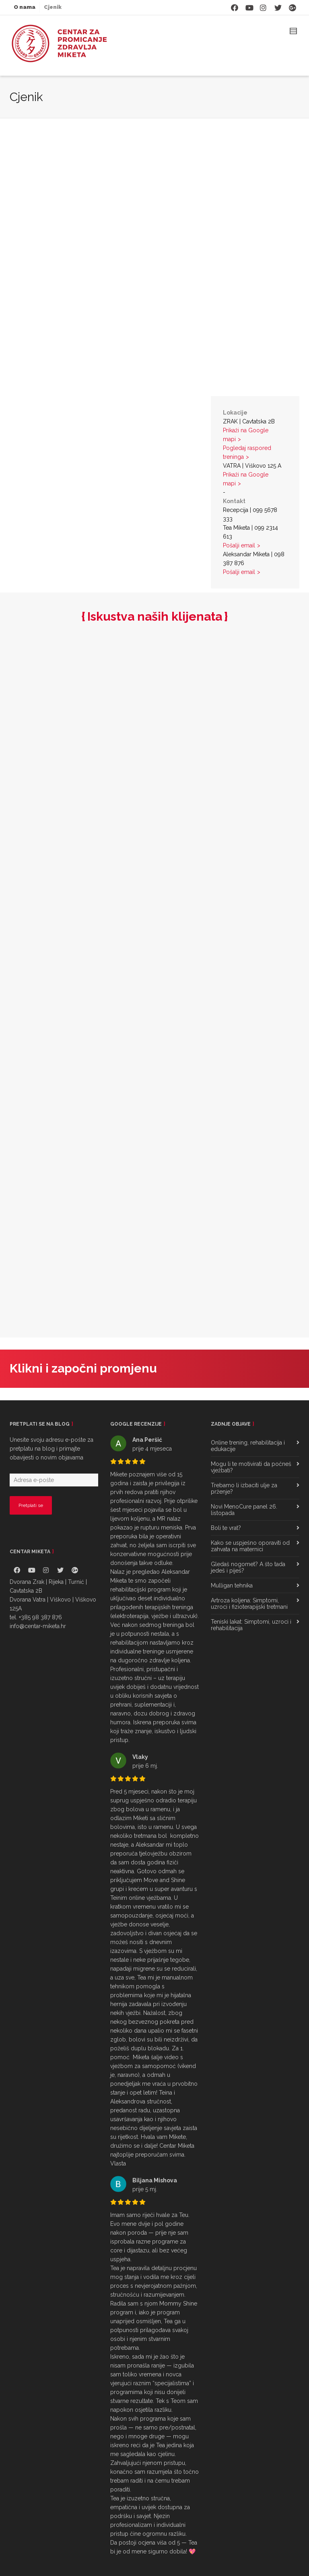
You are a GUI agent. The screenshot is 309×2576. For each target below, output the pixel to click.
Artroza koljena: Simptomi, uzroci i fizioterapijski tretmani (249, 1603)
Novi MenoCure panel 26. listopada (244, 1509)
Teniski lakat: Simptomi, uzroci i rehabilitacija (251, 1624)
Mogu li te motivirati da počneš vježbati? (251, 1467)
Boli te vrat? (226, 1528)
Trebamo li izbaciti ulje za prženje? (244, 1488)
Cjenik (53, 7)
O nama (24, 7)
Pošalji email (239, 545)
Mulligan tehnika (232, 1585)
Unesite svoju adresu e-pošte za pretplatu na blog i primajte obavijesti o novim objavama (51, 1449)
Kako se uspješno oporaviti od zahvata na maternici (250, 1546)
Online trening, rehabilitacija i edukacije (248, 1445)
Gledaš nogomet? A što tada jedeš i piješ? (248, 1567)
